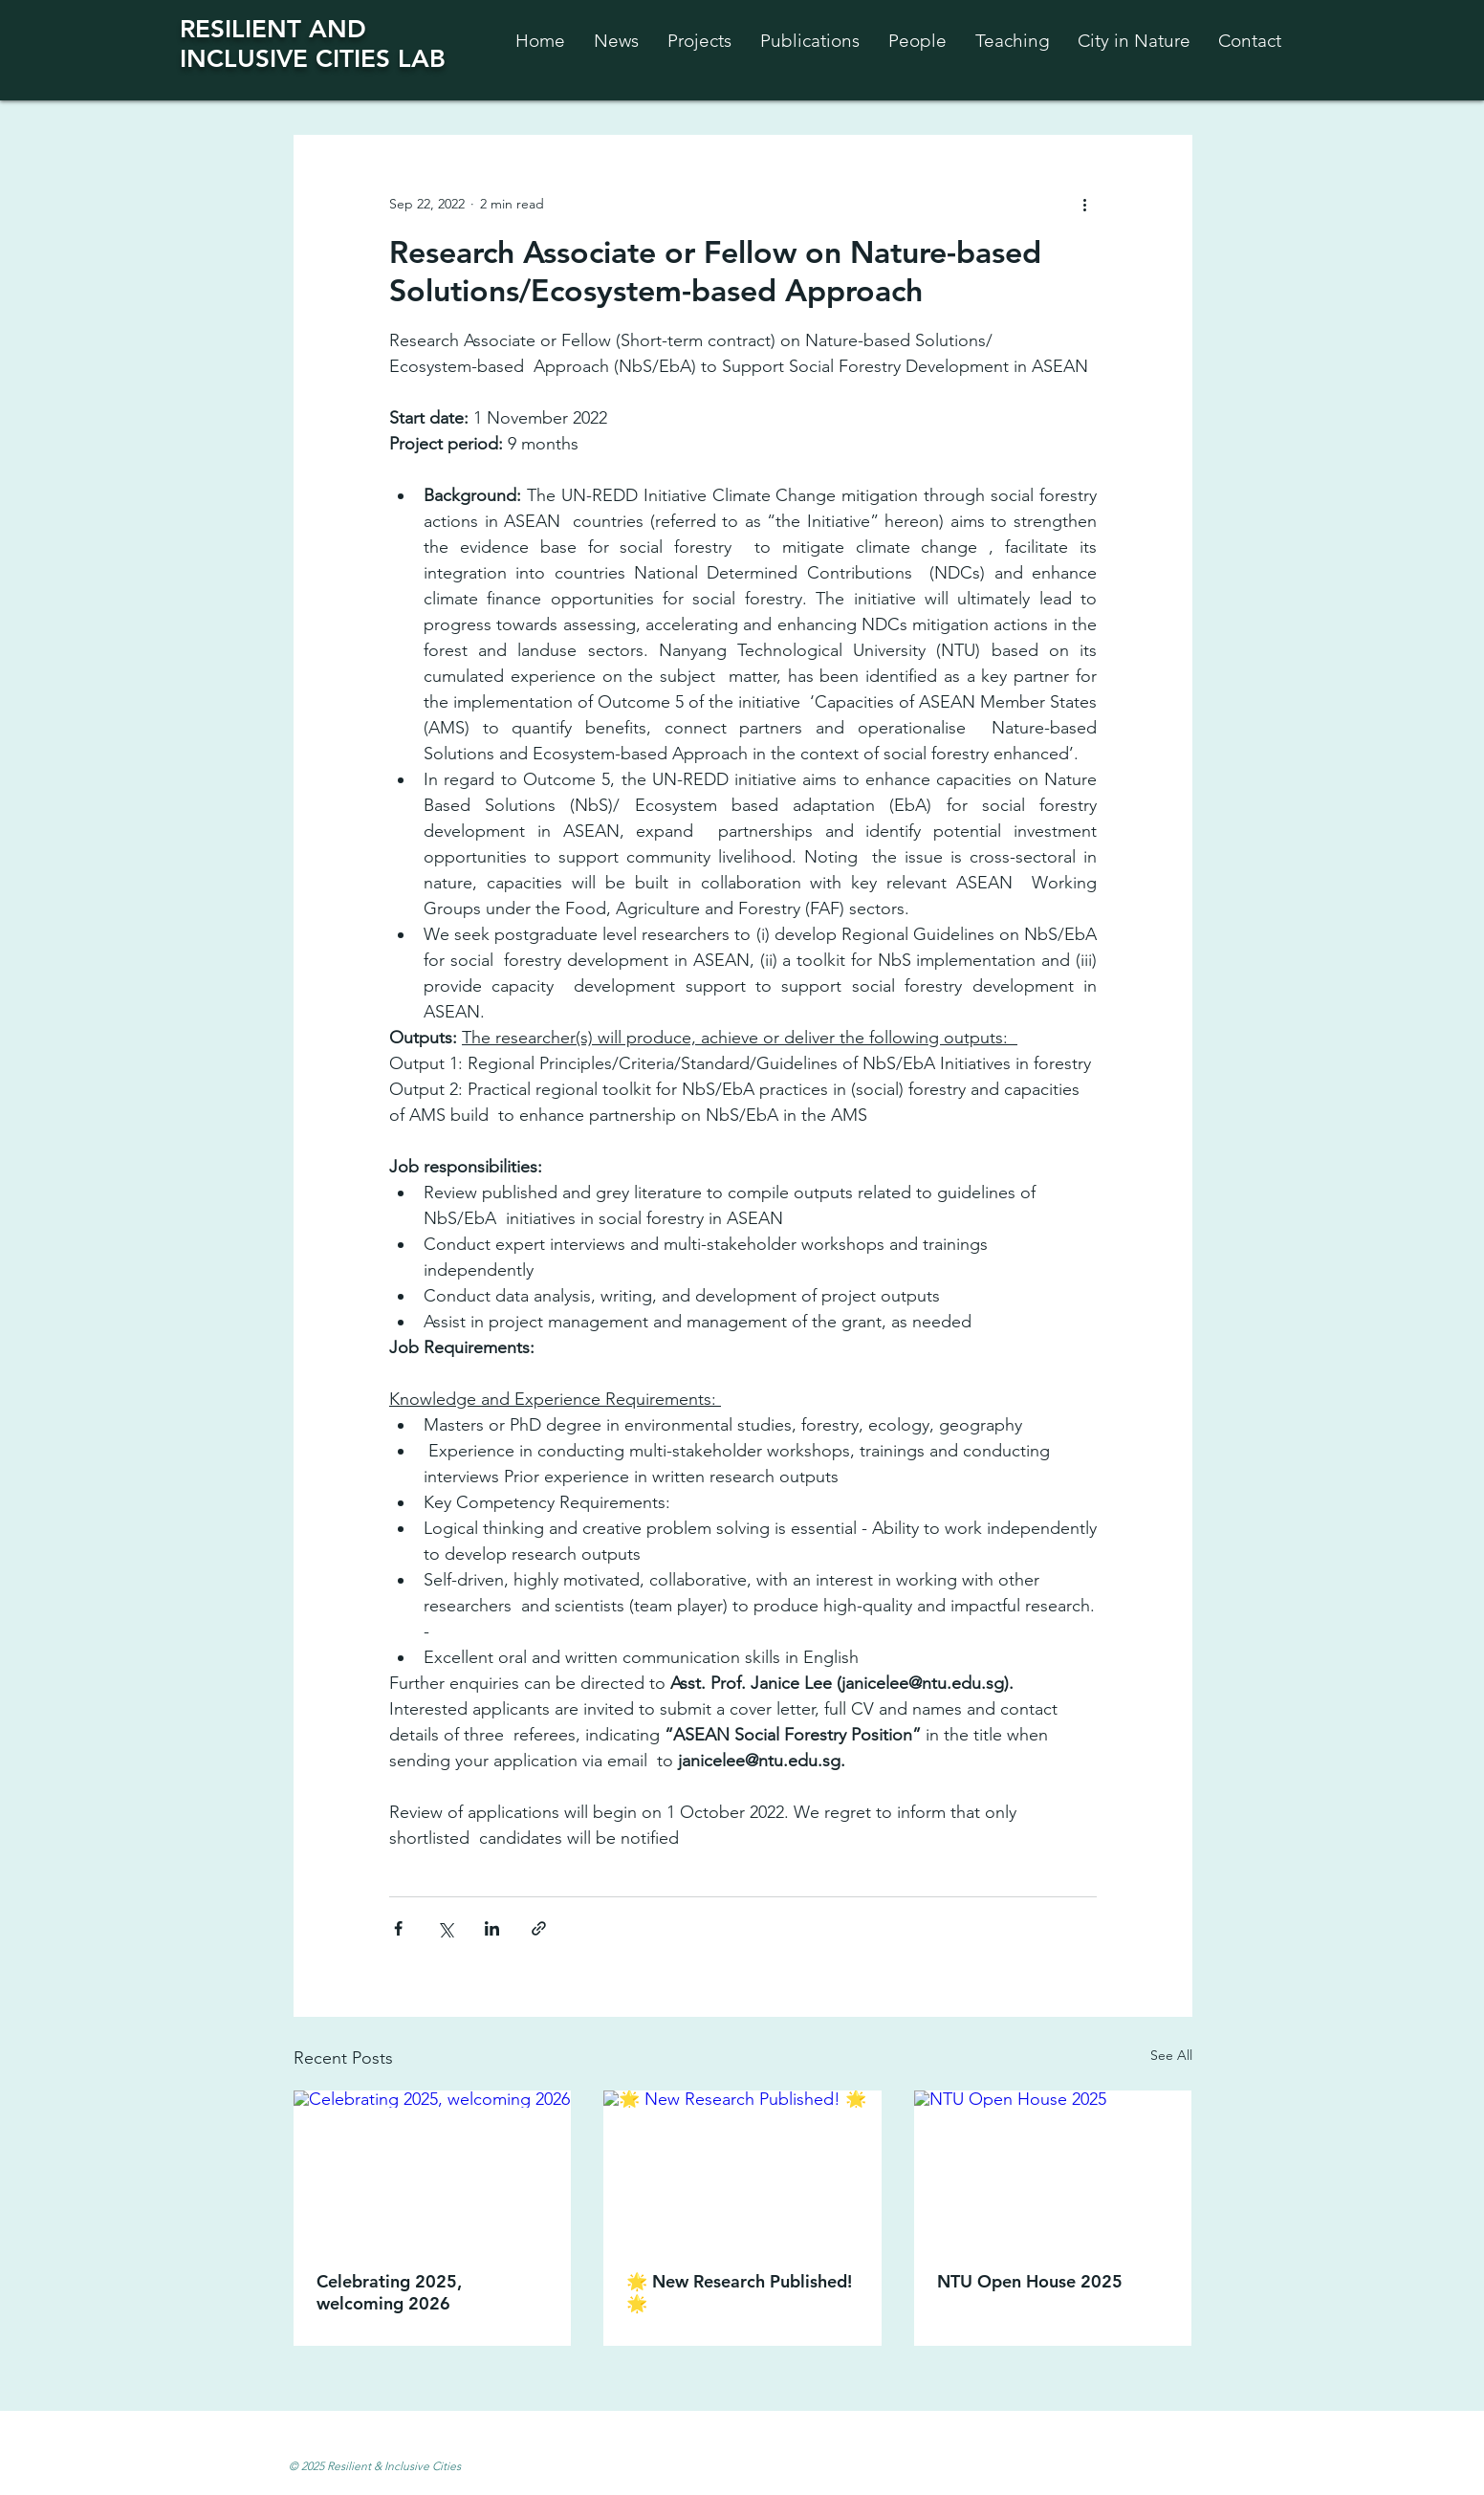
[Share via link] (539, 1928)
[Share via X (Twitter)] (445, 1928)
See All (1171, 2055)
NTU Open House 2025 (1030, 2281)
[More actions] (1085, 203)
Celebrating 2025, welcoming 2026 (389, 2292)
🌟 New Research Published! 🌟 (739, 2292)
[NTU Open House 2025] (1053, 2168)
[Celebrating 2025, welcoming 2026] (433, 2168)
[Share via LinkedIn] (492, 1928)
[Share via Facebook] (398, 1928)
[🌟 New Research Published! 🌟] (742, 2168)
